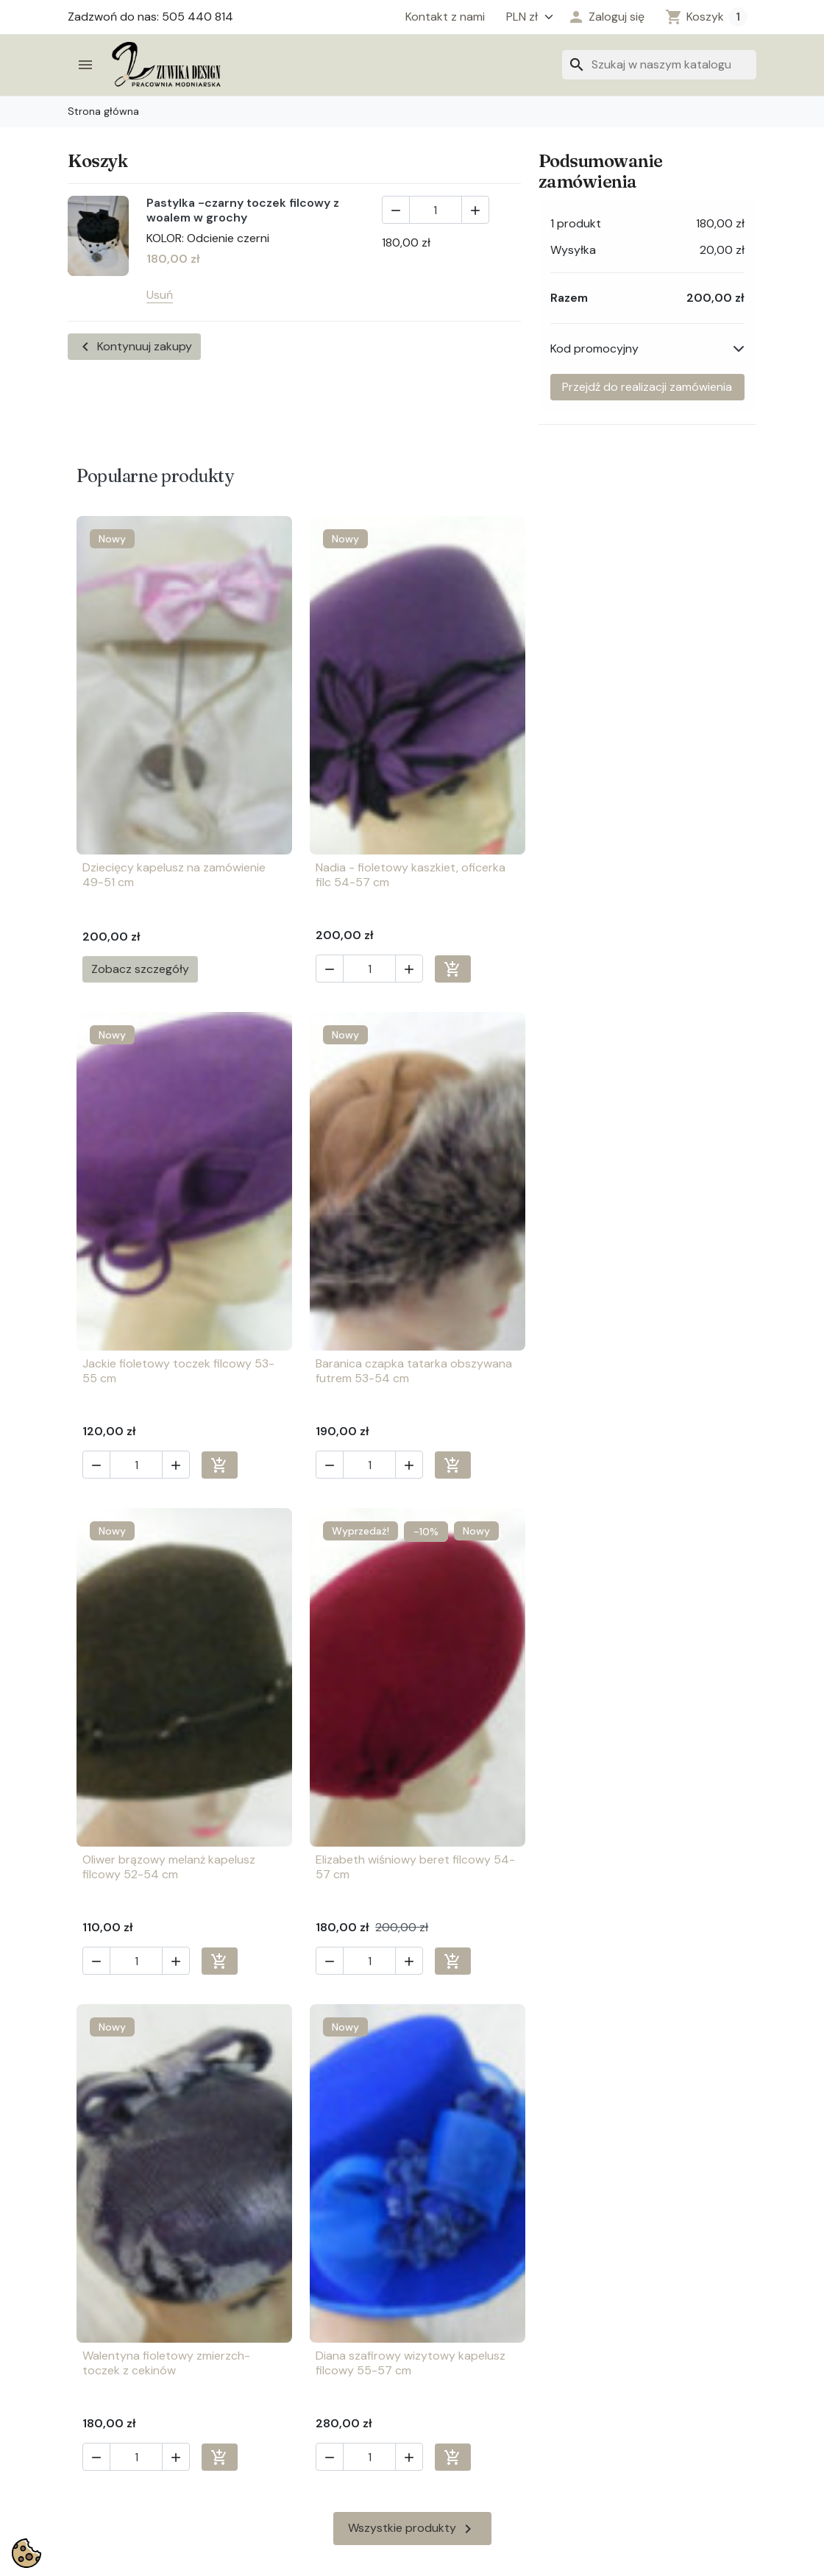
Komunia (90, 2395)
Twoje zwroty (457, 2416)
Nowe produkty (286, 2436)
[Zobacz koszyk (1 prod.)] (706, 17)
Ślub (79, 2457)
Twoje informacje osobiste (491, 2374)
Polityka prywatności (301, 2395)
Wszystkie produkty (412, 2033)
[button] (605, 17)
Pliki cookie (273, 2333)
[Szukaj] (659, 64)
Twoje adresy (457, 2354)
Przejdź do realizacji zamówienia (647, 386)
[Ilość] (435, 210)
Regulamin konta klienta (307, 2416)
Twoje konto (454, 2395)
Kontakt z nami (445, 17)
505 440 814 (656, 2403)
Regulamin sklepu (289, 2354)
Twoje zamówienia (469, 2333)
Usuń (159, 294)
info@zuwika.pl (660, 2426)
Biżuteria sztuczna (117, 2333)
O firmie (264, 2374)
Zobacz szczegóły (140, 969)
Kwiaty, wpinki (104, 2416)
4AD (505, 2561)
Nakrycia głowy (108, 2436)
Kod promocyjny (594, 348)
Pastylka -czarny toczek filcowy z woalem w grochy (242, 210)
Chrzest (89, 2354)
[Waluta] (526, 17)
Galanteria (96, 2374)
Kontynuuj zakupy (134, 346)
